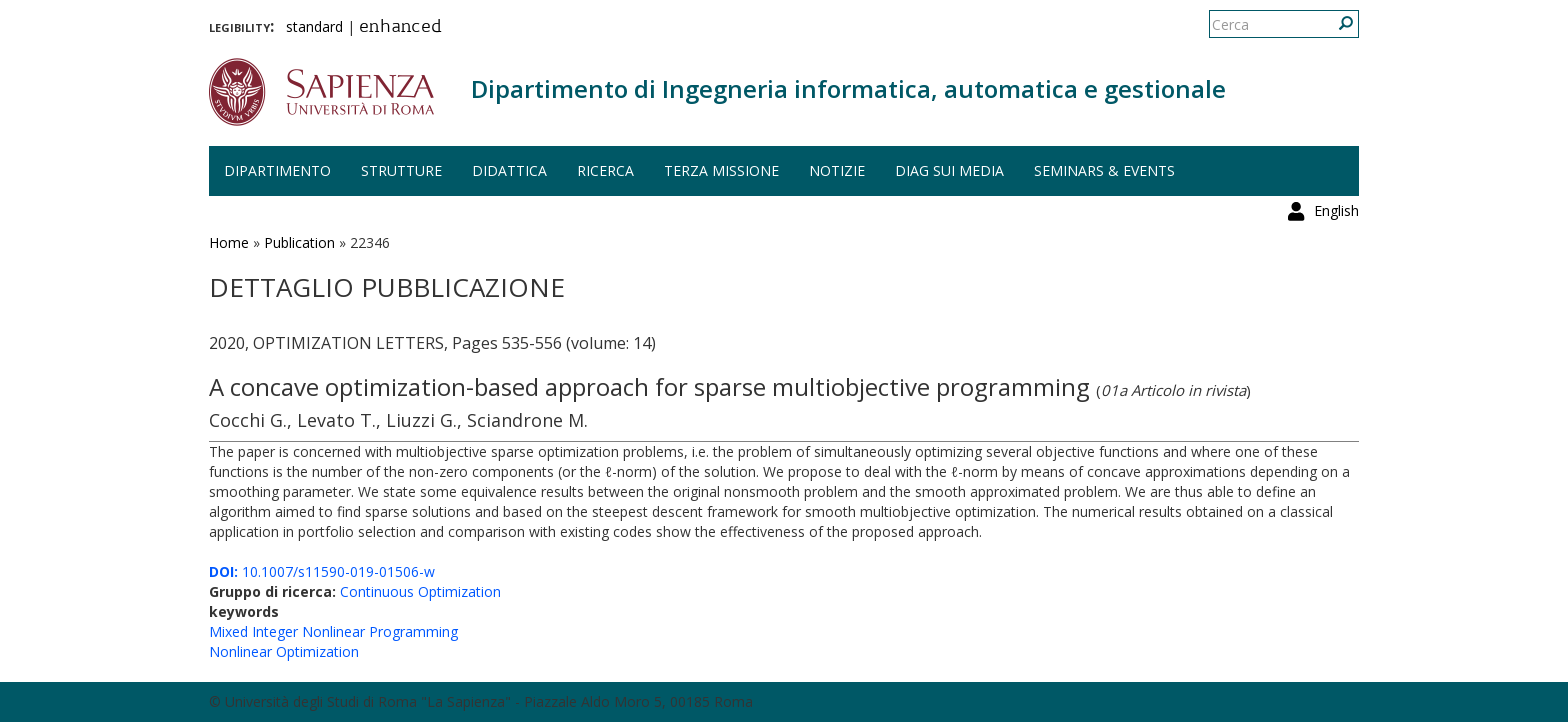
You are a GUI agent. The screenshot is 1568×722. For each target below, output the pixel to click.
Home (229, 242)
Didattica (509, 170)
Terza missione (721, 170)
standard (314, 26)
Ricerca (605, 170)
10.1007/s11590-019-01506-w (322, 571)
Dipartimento (277, 170)
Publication (299, 242)
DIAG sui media (949, 170)
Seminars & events (1104, 170)
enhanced (400, 28)
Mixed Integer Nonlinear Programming (333, 631)
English (1336, 24)
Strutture (401, 170)
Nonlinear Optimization (284, 651)
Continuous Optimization (420, 591)
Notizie (837, 170)
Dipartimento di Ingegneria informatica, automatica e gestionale (848, 88)
